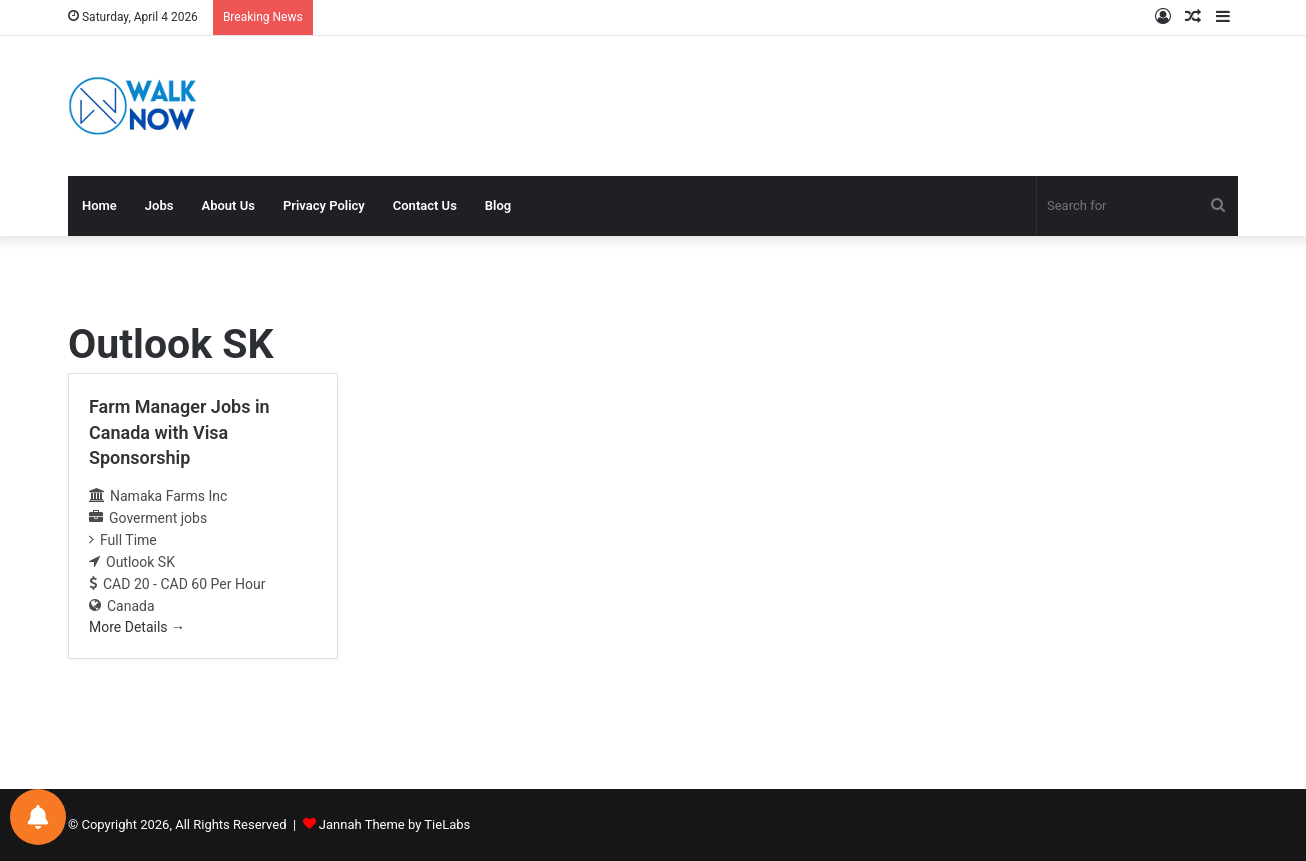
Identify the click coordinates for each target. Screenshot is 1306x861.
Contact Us (425, 205)
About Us (227, 205)
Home (99, 205)
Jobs (159, 205)
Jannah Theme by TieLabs (394, 824)
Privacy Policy (324, 205)
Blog (498, 205)
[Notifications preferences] (38, 817)
